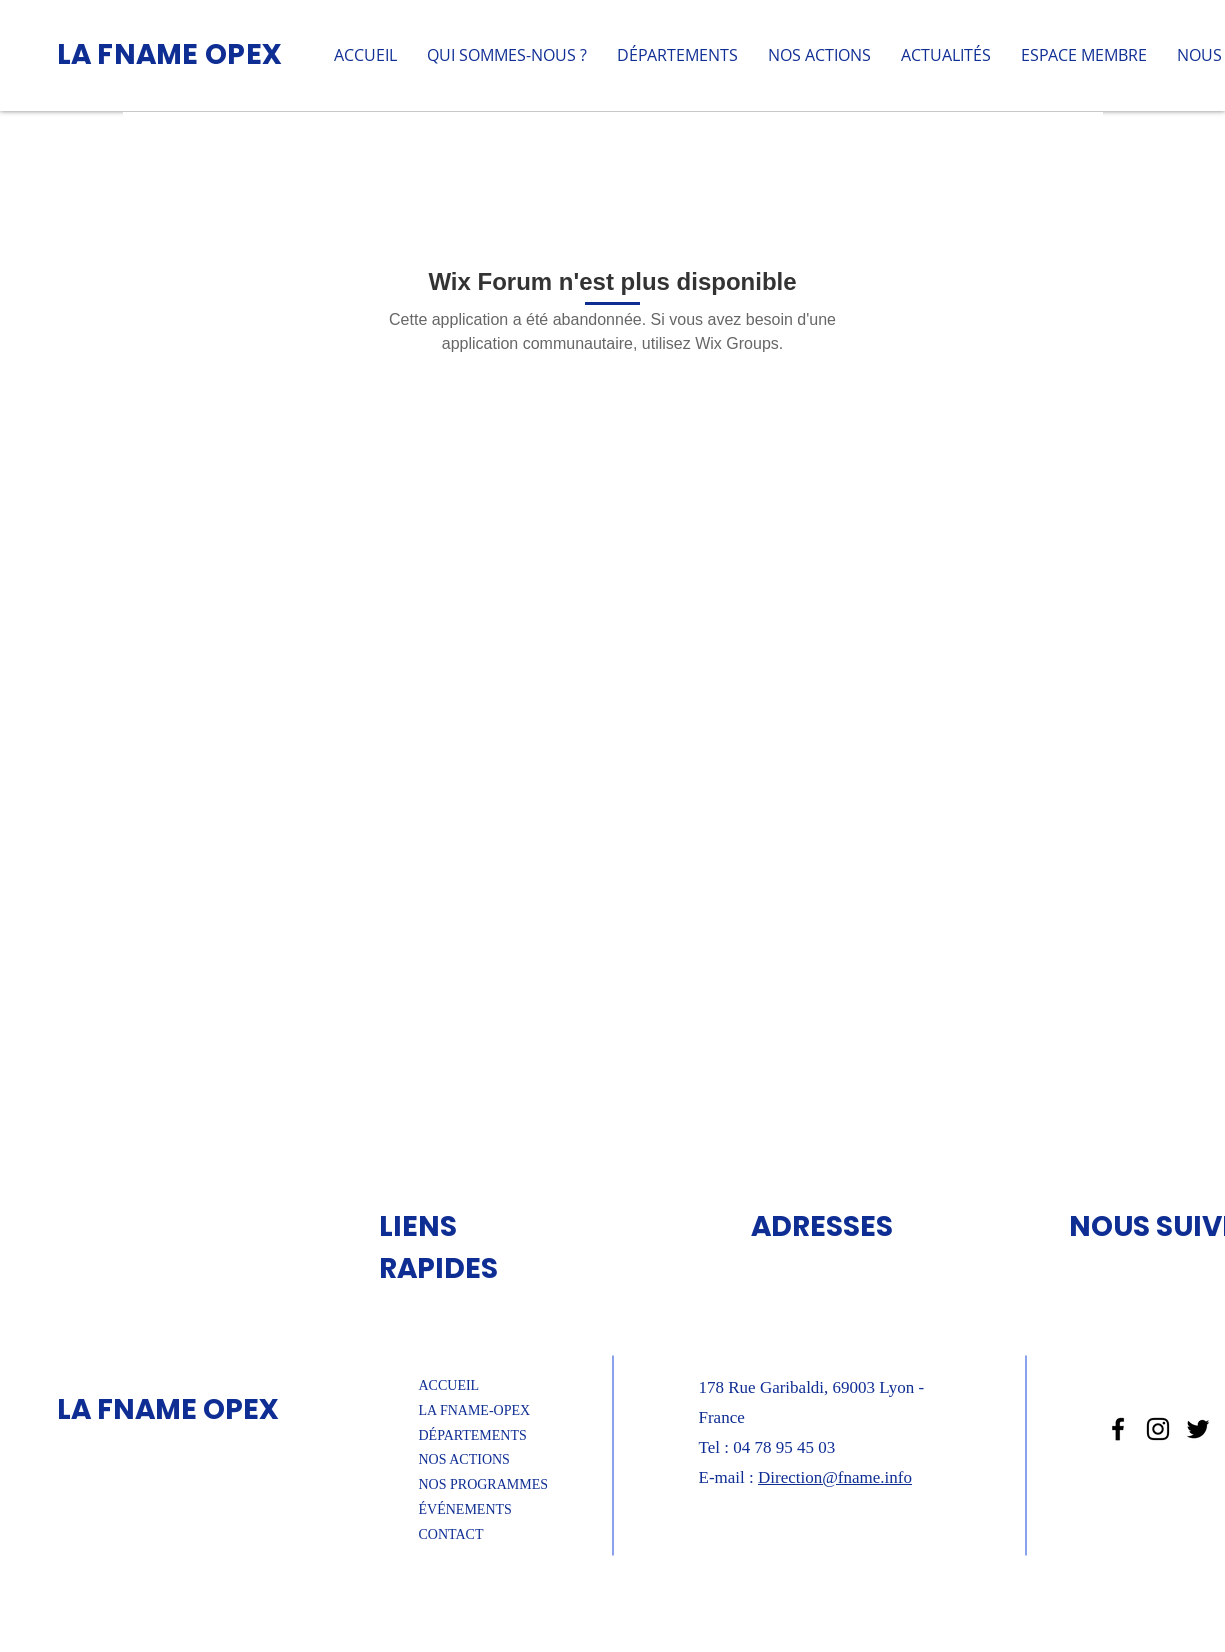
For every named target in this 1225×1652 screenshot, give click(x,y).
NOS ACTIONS (464, 1459)
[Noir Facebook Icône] (1118, 1429)
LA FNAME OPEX (170, 54)
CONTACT (451, 1534)
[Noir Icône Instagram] (1158, 1429)
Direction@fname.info (835, 1477)
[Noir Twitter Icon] (1198, 1429)
